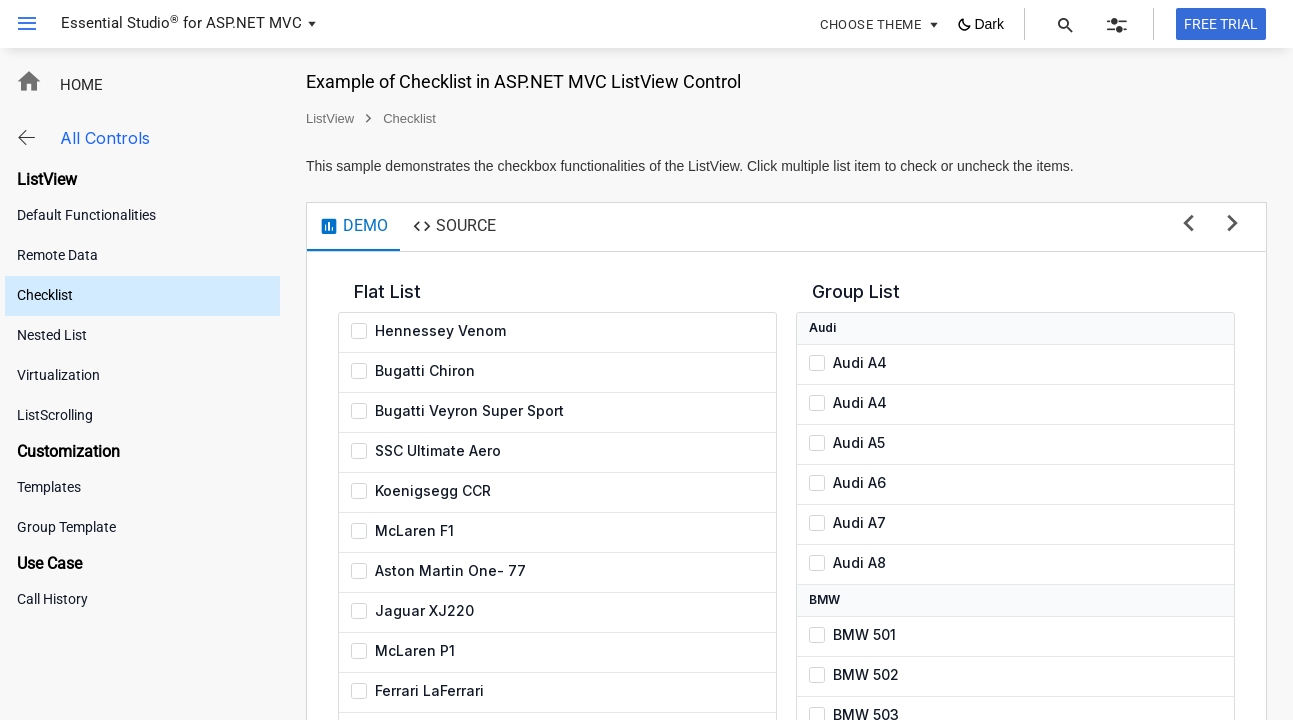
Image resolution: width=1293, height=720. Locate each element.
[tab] (353, 227)
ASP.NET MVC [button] (254, 23)
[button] (19, 24)
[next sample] (1232, 224)
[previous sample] (1188, 224)
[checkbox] (359, 331)
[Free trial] (1221, 24)
